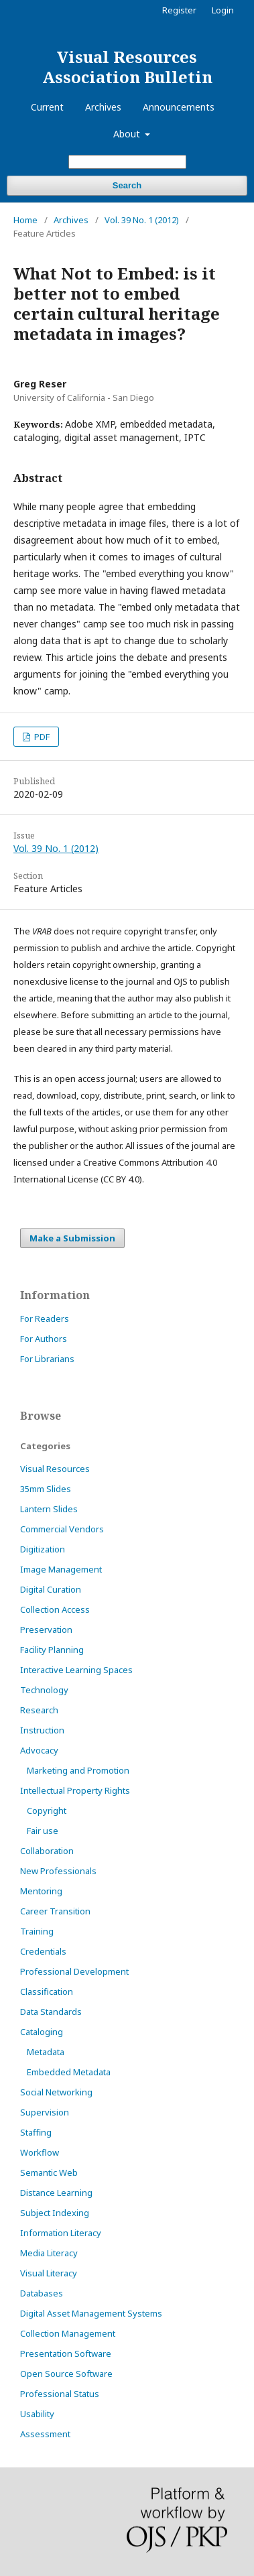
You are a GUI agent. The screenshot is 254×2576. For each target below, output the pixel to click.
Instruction (42, 1730)
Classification (46, 1991)
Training (37, 1931)
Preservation (46, 1629)
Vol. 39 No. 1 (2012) (142, 220)
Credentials (43, 1951)
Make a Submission (72, 1238)
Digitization (42, 1549)
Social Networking (56, 2092)
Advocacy (39, 1750)
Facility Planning (52, 1650)
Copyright (46, 1810)
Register (179, 10)
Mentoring (41, 1891)
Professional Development (74, 1971)
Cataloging (41, 2032)
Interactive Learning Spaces (76, 1670)
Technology (44, 1690)
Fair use (42, 1831)
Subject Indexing (54, 2213)
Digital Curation (50, 1589)
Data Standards (51, 2012)
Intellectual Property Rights (75, 1790)
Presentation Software (65, 2353)
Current (47, 107)
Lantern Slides (49, 1509)
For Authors (43, 1339)
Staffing (36, 2132)
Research (39, 1710)
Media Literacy (49, 2253)
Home (25, 220)
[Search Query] (127, 162)
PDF (41, 737)
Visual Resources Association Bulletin (127, 67)
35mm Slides (45, 1489)
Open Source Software (66, 2374)
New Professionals (58, 1871)
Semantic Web (49, 2172)
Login (223, 10)
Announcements (178, 107)
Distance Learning (56, 2193)
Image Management (61, 1569)
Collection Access (55, 1609)
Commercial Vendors (62, 1529)
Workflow (39, 2152)
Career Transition (55, 1911)
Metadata (45, 2052)
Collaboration (47, 1851)
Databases (41, 2293)
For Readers (44, 1318)
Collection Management (67, 2333)
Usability (37, 2414)
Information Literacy (60, 2233)
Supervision (44, 2112)
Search (127, 185)
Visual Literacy (48, 2273)
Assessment (45, 2434)
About (128, 133)
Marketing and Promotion (78, 1770)
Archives (103, 107)
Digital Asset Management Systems (91, 2313)
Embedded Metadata (69, 2072)
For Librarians (47, 1359)
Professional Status (59, 2394)
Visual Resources (55, 1469)
